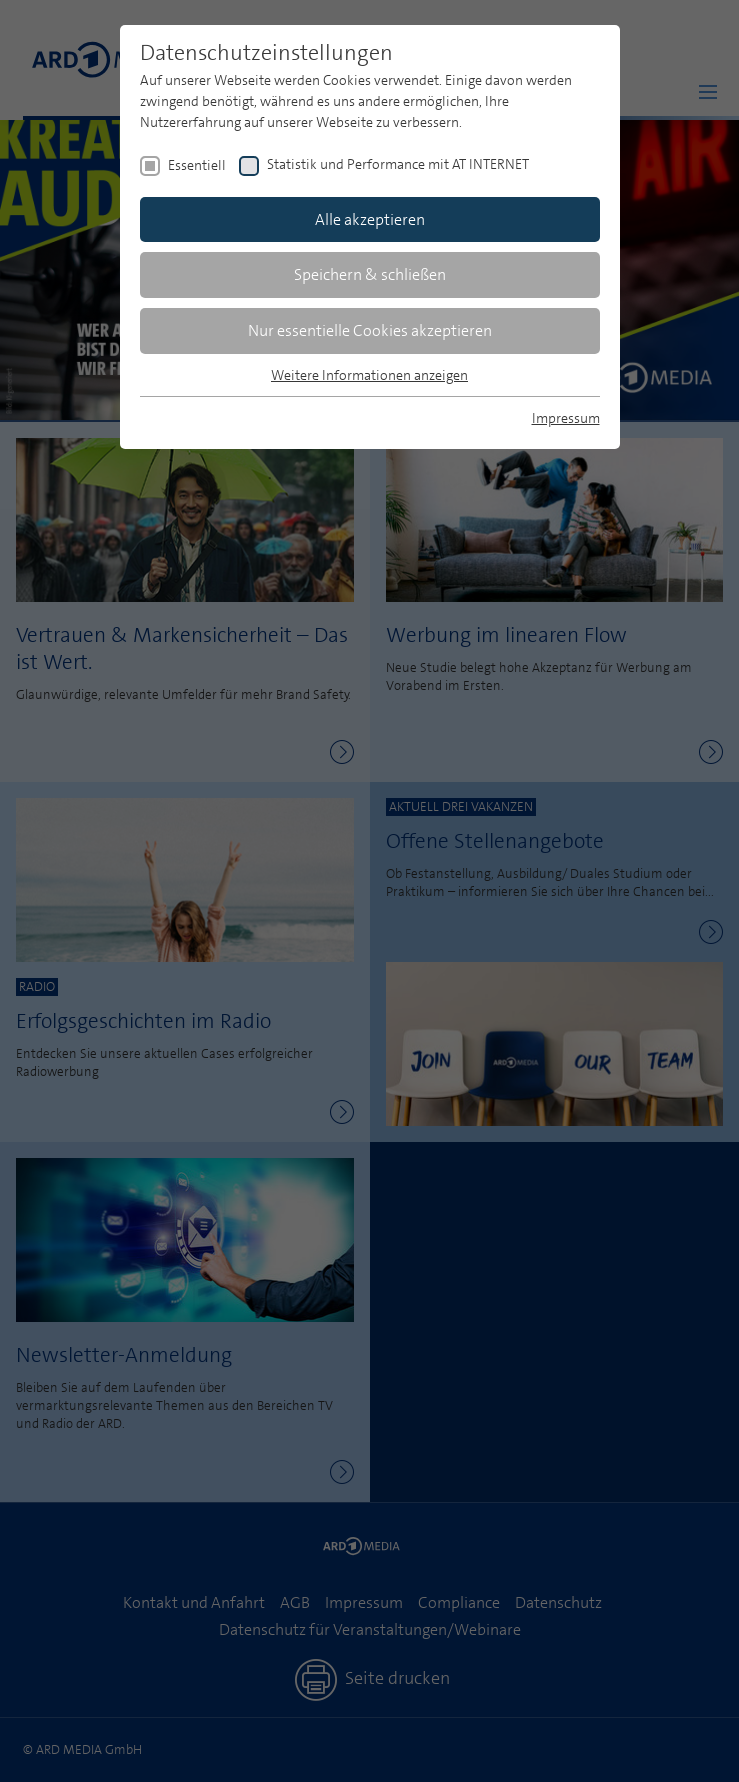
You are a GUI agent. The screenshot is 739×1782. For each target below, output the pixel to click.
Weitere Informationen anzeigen (369, 375)
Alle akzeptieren (370, 219)
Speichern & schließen (370, 274)
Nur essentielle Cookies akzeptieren (370, 330)
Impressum (566, 418)
